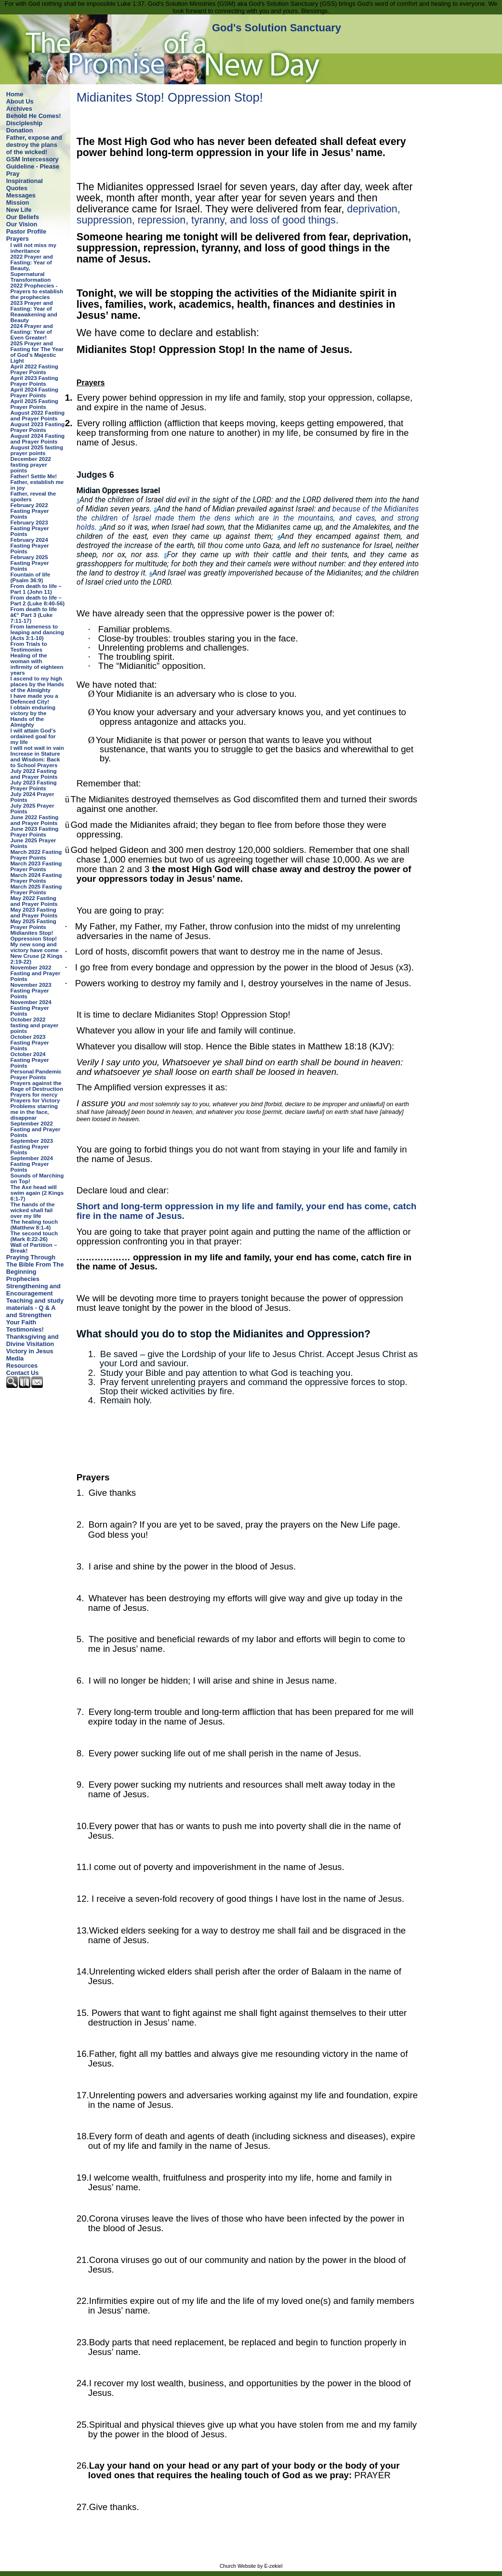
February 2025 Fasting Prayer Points (30, 563)
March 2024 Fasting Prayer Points (36, 878)
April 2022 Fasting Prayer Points (34, 369)
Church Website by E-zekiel (251, 2566)
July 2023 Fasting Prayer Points (34, 785)
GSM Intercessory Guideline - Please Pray (32, 166)
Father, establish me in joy (37, 485)
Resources (22, 1365)
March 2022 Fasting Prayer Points (36, 855)
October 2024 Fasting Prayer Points (30, 1060)
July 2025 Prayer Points (32, 808)
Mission (17, 202)
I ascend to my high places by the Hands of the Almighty (37, 684)
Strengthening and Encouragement (33, 1289)
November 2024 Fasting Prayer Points (31, 1008)
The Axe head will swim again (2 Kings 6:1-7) (37, 1193)
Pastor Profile (26, 231)
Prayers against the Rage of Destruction (37, 1086)
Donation (19, 130)
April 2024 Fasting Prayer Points (34, 392)
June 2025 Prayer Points (33, 843)
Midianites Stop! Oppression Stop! (34, 935)
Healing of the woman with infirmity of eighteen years (37, 664)
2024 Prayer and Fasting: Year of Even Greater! (32, 331)
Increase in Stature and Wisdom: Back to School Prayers (35, 759)
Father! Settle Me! (34, 476)
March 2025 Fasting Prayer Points (36, 889)
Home (15, 94)
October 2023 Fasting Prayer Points (30, 1042)
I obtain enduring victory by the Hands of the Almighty (33, 716)
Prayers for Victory (35, 1100)
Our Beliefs (22, 217)
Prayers (17, 238)
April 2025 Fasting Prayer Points (34, 404)
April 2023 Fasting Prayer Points (34, 381)
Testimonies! (25, 1329)
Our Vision (21, 224)
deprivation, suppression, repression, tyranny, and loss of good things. (238, 214)
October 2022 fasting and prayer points (35, 1025)
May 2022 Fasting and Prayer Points (34, 901)
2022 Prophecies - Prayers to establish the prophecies (37, 291)
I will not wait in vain (37, 748)
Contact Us (22, 1372)
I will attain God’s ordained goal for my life (33, 736)
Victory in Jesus (29, 1351)
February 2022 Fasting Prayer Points (30, 511)
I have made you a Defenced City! (34, 699)
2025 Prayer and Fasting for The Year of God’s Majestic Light (37, 352)
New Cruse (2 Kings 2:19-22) (37, 959)
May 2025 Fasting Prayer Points (33, 924)
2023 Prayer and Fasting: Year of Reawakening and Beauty (34, 311)
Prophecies (23, 1278)
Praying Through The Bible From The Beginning (35, 1264)
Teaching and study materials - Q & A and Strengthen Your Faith (35, 1311)
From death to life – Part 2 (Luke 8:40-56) (38, 600)
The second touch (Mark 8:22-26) (34, 1236)
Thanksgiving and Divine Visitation (32, 1340)
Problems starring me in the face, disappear (34, 1112)
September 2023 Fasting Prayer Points (32, 1146)
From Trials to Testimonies (29, 647)
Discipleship (24, 123)
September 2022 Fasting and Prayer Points (36, 1129)
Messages (21, 195)
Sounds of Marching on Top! (37, 1178)
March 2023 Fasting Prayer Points (36, 866)
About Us (20, 101)
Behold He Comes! (33, 115)
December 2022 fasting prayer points (31, 464)
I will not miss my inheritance (33, 248)
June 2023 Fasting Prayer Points (35, 831)
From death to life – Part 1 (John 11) (36, 589)
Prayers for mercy (34, 1095)
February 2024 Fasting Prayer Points (30, 545)
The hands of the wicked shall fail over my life (33, 1210)
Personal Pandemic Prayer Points (36, 1074)
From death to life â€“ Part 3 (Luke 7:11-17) (34, 615)
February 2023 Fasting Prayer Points (30, 528)
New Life (19, 209)
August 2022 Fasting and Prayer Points (38, 415)
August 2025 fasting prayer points (37, 450)
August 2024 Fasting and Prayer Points (38, 439)
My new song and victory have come (35, 947)
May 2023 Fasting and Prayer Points (34, 912)
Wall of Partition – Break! (34, 1248)
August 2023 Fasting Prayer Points (38, 427)
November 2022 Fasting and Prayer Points (36, 973)
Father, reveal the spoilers (33, 496)
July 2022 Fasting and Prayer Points (34, 774)
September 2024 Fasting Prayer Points (32, 1164)
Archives (19, 108)
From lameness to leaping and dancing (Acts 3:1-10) (37, 632)
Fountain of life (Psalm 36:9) (31, 577)
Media (15, 1358)
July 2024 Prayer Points (32, 797)
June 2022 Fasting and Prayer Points (35, 820)
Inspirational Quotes (24, 184)
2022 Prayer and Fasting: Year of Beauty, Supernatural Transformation (32, 268)
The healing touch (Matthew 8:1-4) (34, 1224)
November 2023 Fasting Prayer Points (31, 990)
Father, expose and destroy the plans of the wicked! (34, 145)
